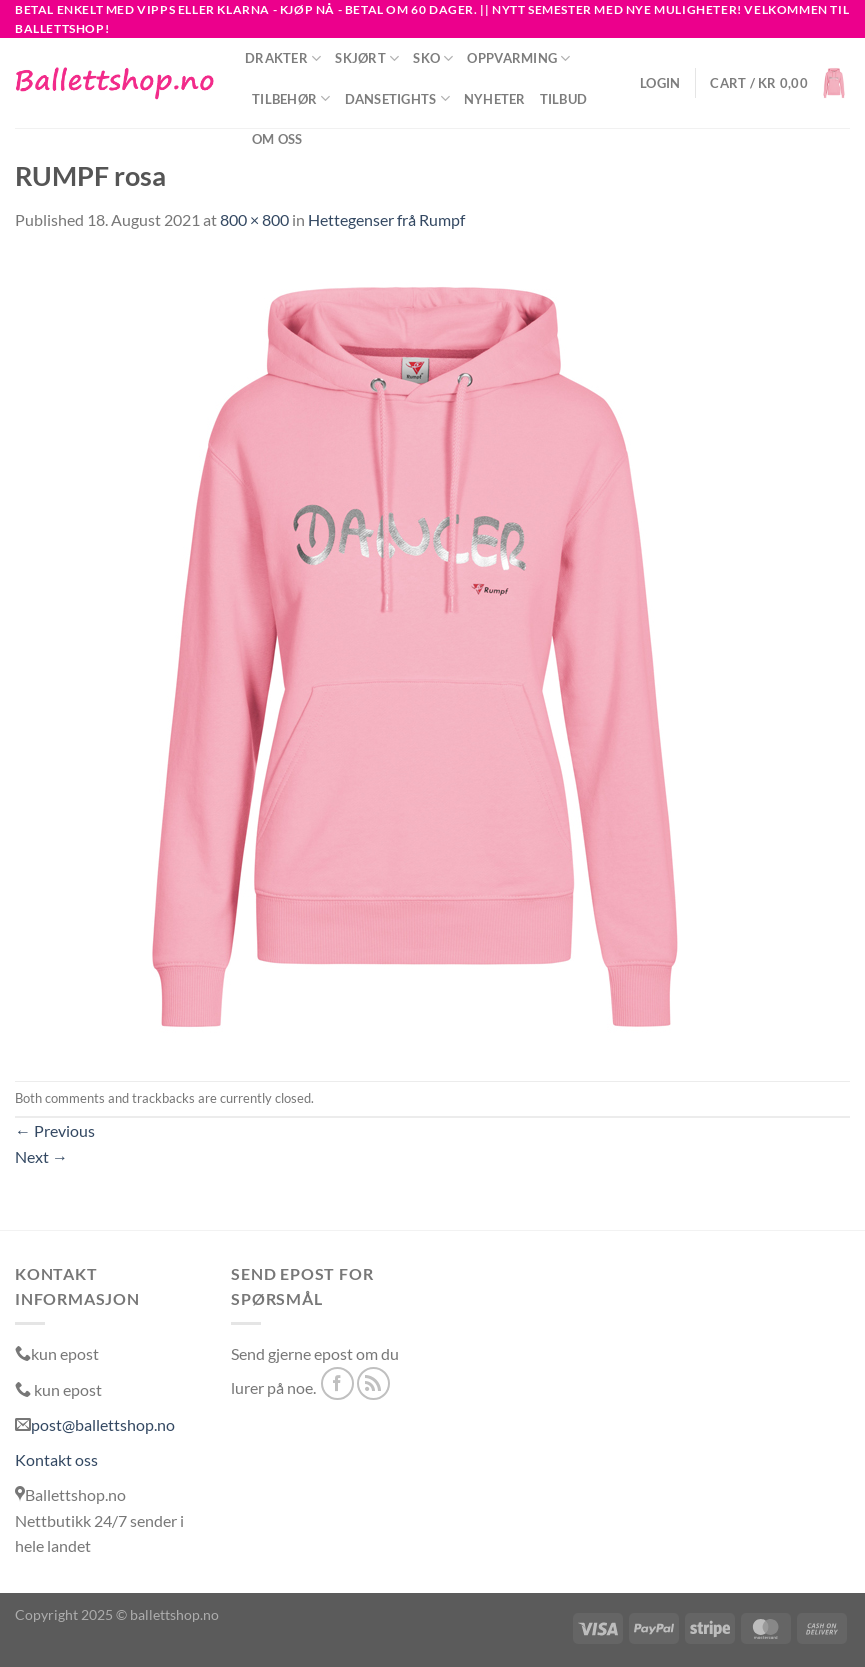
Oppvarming (518, 58)
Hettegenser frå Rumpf (386, 219)
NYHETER (495, 99)
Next (41, 1156)
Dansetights (397, 98)
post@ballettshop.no (103, 1424)
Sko (433, 58)
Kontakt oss (56, 1459)
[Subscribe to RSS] (373, 1383)
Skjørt (367, 58)
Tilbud (564, 99)
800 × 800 (254, 219)
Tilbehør (291, 98)
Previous (55, 1130)
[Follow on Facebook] (337, 1383)
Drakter (283, 58)
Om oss (277, 139)
